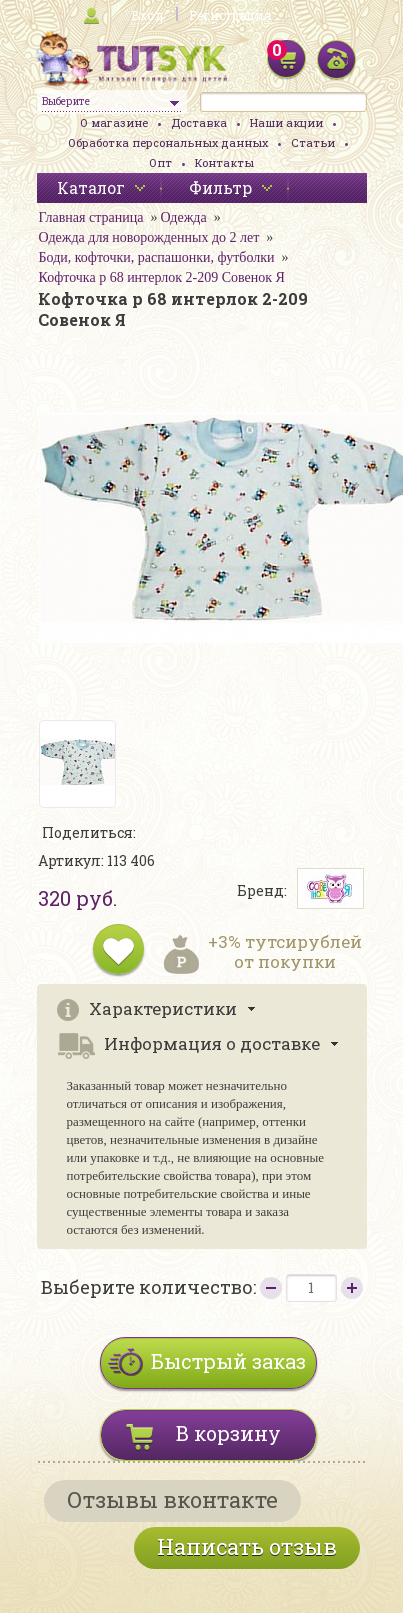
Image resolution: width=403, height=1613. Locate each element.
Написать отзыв (247, 1546)
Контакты (224, 162)
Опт (160, 162)
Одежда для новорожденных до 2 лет (149, 237)
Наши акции (286, 122)
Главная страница (91, 217)
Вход (147, 15)
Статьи (313, 142)
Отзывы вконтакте (172, 1499)
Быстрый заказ (228, 1361)
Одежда (183, 217)
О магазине (114, 122)
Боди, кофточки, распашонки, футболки (157, 257)
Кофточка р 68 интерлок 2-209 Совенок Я (162, 277)
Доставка (199, 122)
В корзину (228, 1433)
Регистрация (230, 15)
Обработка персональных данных (168, 142)
